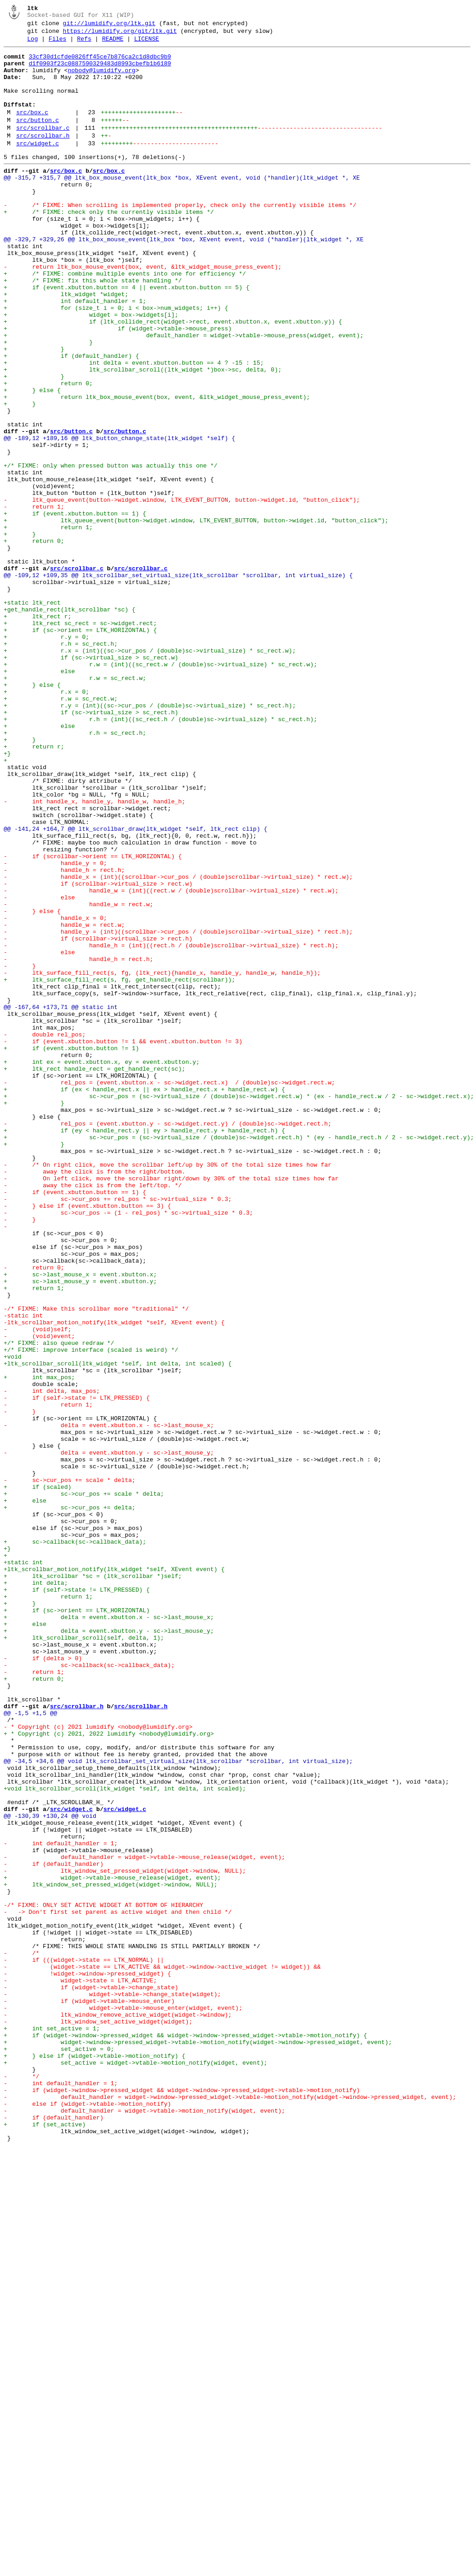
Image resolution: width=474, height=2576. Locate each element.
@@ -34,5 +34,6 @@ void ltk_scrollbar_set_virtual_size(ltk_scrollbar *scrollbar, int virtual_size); (178, 2105)
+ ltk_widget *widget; (66, 345)
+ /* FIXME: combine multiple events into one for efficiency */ (125, 320)
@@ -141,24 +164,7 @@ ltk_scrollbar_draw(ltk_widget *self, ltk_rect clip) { (135, 987)
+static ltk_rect (32, 715)
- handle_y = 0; (55, 1028)
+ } (48, 402)
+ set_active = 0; (59, 2451)
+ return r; (34, 888)
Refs (84, 44)
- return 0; (34, 1513)
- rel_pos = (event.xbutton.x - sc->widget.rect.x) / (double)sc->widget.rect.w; (169, 1291)
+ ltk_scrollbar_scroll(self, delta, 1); (84, 1957)
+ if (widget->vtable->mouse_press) (118, 386)
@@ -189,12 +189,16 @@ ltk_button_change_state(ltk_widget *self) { (119, 518)
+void (12, 1620)
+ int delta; (36, 1891)
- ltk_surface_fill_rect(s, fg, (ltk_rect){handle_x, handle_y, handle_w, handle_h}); (162, 1159)
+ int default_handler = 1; (75, 353)
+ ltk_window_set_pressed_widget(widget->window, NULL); (110, 2253)
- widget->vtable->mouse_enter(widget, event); (123, 2401)
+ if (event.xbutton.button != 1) (71, 1250)
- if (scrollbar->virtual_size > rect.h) (98, 1118)
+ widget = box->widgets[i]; (91, 370)
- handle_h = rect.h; (64, 1036)
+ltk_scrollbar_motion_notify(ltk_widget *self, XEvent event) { (114, 1875)
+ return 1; (48, 625)
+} (7, 896)
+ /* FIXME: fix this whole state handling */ (93, 328)
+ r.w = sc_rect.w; (75, 806)
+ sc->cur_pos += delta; (70, 1801)
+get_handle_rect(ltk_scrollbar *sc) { (70, 723)
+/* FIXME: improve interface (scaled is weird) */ (91, 1612)
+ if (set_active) (44, 2541)
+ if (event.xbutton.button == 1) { (75, 608)
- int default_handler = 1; (61, 2204)
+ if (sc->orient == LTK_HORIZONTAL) (77, 1924)
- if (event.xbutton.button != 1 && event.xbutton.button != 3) (123, 1242)
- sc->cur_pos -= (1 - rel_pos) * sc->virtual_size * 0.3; (128, 1447)
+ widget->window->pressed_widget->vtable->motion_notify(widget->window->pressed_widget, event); (198, 2442)
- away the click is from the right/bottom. (94, 1398)
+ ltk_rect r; (37, 732)
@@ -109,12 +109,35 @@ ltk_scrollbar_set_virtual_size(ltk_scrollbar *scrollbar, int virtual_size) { (178, 682)
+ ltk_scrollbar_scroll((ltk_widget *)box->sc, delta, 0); (142, 435)
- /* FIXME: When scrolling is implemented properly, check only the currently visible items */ (180, 238)
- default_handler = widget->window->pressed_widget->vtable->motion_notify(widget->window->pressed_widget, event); (230, 2508)
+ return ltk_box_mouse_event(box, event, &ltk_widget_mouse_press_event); (157, 468)
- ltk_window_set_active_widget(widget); (98, 2418)
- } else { (32, 1085)
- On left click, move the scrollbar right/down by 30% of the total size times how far (171, 1406)
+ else (39, 797)
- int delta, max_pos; (52, 1661)
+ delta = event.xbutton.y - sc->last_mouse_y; (109, 1949)
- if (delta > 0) (43, 1982)
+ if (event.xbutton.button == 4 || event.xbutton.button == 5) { (126, 337)
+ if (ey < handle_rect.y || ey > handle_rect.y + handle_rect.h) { (144, 1348)
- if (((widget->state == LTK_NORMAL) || (84, 2344)
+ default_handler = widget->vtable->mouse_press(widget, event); (183, 394)
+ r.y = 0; (46, 756)
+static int (23, 1867)
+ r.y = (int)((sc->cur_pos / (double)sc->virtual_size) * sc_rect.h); (150, 838)
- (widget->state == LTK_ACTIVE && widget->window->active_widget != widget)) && (162, 2352)
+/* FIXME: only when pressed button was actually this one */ (110, 551)
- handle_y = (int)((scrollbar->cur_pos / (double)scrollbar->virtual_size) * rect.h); (178, 1110)
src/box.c (32, 130)
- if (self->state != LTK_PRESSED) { (77, 1669)
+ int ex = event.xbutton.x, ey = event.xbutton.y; (102, 1266)
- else (39, 1069)
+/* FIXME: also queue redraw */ (59, 1603)
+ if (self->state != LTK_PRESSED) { (77, 1900)
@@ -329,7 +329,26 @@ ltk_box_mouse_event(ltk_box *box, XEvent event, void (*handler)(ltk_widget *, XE (183, 279)
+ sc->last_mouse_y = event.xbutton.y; (80, 1529)
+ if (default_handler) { (71, 419)
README (112, 44)
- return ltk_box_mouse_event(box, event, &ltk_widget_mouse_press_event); (142, 312)
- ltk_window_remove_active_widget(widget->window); (118, 2410)
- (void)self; (37, 1587)
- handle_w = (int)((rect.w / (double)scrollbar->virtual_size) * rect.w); (171, 1061)
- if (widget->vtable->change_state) (91, 2377)
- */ (21, 2484)
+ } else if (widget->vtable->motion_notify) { (94, 2459)
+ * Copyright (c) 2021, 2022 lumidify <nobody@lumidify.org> (109, 2072)
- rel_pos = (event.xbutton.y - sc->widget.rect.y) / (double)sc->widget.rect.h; (168, 1340)
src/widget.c (37, 167)
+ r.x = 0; (46, 822)
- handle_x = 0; (55, 1093)
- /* (21, 2336)
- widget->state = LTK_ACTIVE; (80, 2368)
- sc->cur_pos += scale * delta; (70, 1768)
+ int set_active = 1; (52, 2426)
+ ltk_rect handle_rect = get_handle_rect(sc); (94, 1274)
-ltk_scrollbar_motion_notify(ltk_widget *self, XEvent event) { (114, 1579)
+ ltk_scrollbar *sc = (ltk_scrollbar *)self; (93, 1883)
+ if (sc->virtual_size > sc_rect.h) (91, 847)
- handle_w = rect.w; (78, 1077)
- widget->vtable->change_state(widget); (112, 2385)
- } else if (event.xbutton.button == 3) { (87, 1439)
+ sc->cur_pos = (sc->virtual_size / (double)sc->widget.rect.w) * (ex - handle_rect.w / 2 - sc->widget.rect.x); (239, 1307)
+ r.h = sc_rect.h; (61, 764)
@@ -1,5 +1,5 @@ (30, 2048)
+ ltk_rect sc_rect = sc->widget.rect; (80, 740)
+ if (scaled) (37, 1776)
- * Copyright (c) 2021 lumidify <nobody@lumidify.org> (98, 2064)
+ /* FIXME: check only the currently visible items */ (109, 246)
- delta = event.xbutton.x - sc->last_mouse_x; (109, 1702)
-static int (23, 1571)
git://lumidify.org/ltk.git (109, 26)
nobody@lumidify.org (101, 80)
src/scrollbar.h (42, 158)
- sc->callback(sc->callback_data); (89, 1990)
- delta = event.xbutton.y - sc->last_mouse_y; (109, 1735)
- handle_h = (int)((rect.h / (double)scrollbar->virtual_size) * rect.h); (171, 1126)
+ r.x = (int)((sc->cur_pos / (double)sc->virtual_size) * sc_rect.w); (150, 773)
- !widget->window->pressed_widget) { (87, 2360)
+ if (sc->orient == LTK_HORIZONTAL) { (80, 748)
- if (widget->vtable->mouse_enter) (89, 2393)
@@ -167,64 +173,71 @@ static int (61, 1200)
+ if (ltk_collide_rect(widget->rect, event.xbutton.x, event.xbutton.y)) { (173, 378)
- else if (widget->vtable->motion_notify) (87, 2516)
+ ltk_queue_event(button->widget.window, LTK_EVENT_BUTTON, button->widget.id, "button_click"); (196, 616)
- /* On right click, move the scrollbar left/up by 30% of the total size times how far (168, 1390)
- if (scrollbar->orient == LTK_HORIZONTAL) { (93, 1019)
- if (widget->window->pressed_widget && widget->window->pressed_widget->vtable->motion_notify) (182, 2500)
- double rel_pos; (44, 1233)
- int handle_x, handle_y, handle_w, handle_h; (94, 954)
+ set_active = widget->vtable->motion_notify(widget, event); (135, 2467)
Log (32, 44)
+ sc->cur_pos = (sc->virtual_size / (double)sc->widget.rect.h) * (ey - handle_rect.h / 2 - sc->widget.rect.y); (239, 1357)
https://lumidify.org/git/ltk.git (120, 35)
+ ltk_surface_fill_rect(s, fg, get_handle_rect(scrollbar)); (119, 1167)
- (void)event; (39, 1595)
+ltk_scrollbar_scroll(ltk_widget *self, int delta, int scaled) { (118, 1628)
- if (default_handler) (53, 2229)
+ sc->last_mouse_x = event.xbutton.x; (80, 1521)
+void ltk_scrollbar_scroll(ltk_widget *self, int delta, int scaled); (125, 2138)
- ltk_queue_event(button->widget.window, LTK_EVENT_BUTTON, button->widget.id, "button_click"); (182, 592)
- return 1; (34, 600)
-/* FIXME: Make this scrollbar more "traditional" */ (96, 1562)
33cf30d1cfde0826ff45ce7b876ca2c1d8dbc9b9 (100, 63)
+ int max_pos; (39, 1645)
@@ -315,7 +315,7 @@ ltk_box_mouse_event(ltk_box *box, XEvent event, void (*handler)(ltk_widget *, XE (182, 205)
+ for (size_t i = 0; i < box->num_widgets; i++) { (116, 361)
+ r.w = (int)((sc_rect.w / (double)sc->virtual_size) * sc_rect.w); (160, 789)
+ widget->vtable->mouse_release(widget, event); (112, 2245)
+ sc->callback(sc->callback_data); (75, 1842)
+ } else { (32, 460)
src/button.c (37, 139)
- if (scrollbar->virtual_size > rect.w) (98, 1052)
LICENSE (146, 44)
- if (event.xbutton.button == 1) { (75, 1422)
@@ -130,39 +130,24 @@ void (50, 2171)
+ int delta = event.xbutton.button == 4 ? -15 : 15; (133, 427)
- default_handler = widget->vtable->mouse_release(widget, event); (144, 2220)
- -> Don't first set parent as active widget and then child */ (118, 2286)
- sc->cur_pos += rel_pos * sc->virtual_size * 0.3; (118, 1431)
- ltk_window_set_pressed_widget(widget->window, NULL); (125, 2237)
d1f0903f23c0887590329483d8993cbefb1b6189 (100, 72)
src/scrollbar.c (42, 148)
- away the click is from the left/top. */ (93, 1414)
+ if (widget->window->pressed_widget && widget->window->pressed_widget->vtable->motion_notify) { (185, 2434)
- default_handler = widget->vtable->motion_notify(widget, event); (144, 2525)
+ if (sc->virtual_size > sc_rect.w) (91, 781)
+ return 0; (48, 452)
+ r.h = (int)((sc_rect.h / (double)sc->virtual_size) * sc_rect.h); (160, 855)
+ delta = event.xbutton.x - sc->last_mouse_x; (109, 1932)
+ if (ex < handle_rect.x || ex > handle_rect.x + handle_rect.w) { (144, 1299)
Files (57, 44)
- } (20, 1151)
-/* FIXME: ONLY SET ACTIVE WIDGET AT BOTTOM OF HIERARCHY (103, 2278)
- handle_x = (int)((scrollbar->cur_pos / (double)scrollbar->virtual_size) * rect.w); (178, 1044)
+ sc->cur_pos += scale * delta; (84, 1784)
